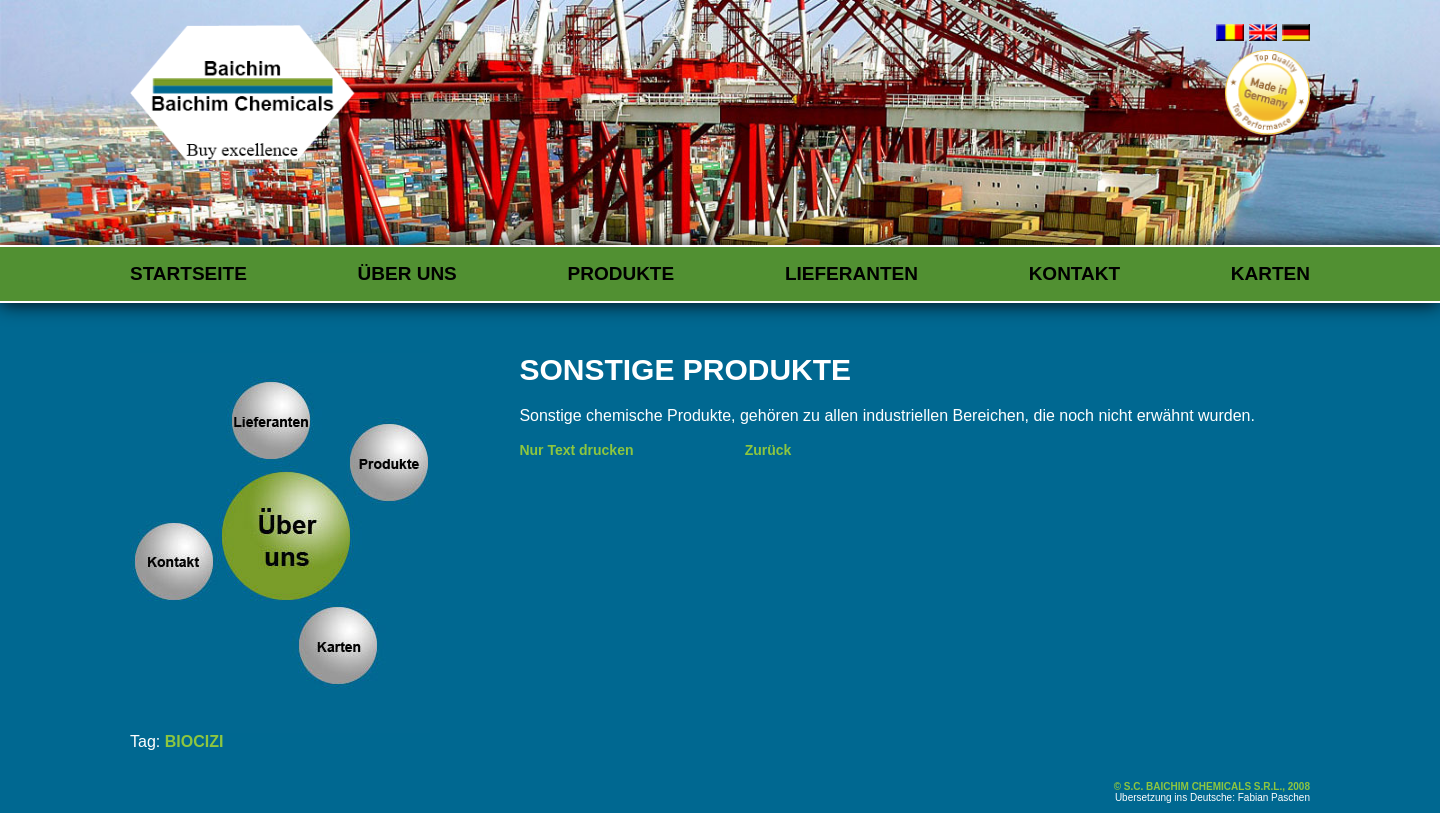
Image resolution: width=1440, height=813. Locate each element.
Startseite (188, 273)
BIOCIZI (194, 741)
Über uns (407, 273)
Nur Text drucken (576, 450)
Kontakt (1074, 273)
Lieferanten (851, 273)
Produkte (621, 273)
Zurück (768, 450)
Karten (1270, 273)
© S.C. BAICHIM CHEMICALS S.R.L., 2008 (1212, 786)
